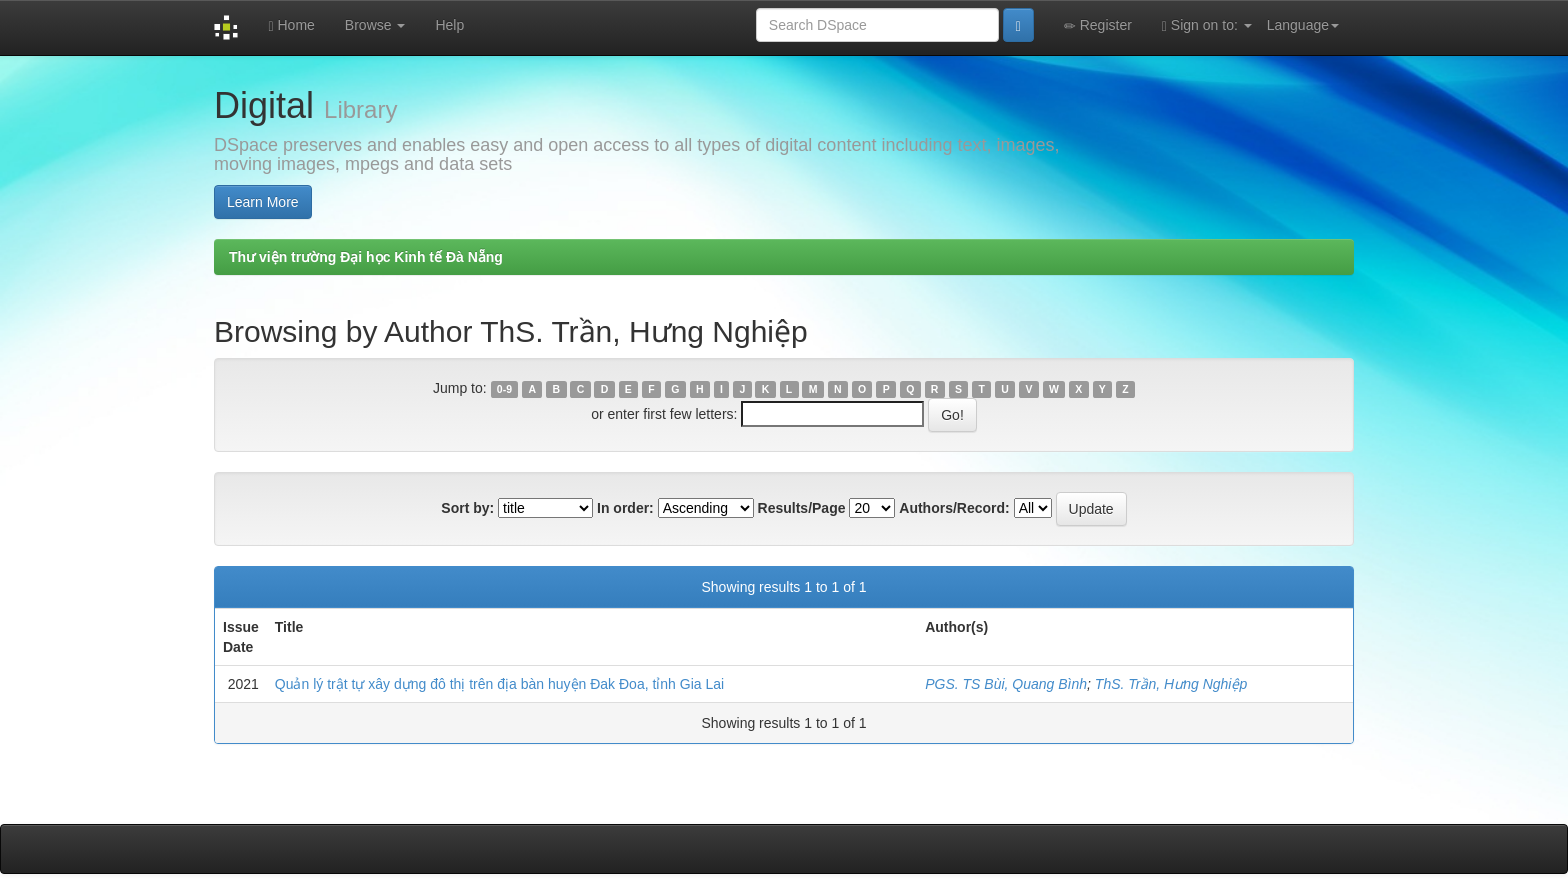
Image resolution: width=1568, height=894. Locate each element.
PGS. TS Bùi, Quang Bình (1006, 684)
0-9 (504, 389)
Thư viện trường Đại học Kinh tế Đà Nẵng (366, 257)
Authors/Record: (954, 508)
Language (1303, 25)
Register (1098, 25)
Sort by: (467, 508)
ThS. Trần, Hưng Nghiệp (1171, 684)
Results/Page (802, 508)
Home (291, 25)
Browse (375, 25)
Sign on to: (1207, 25)
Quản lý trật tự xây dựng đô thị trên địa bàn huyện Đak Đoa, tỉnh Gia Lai (499, 684)
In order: (625, 508)
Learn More (263, 202)
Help (449, 25)
